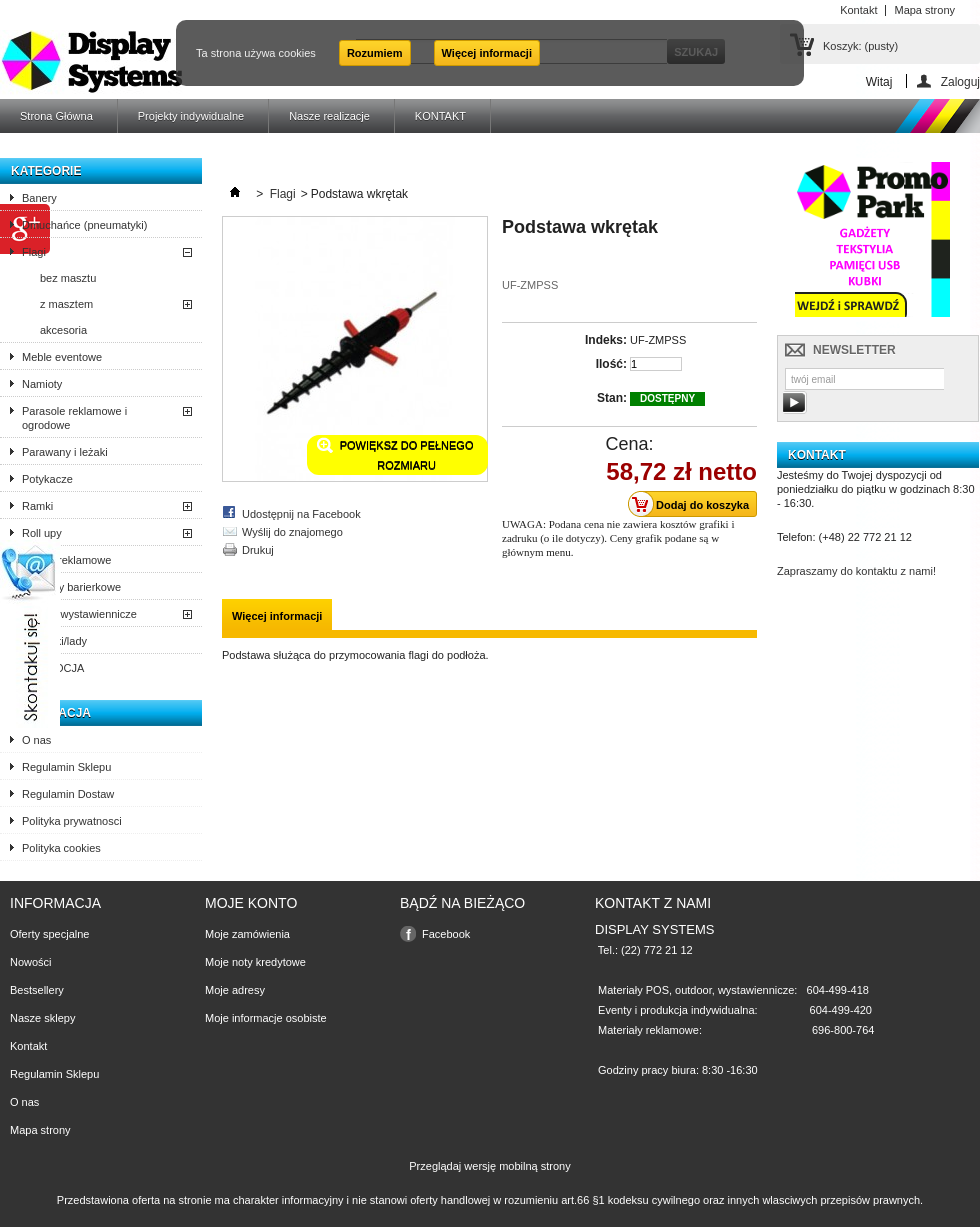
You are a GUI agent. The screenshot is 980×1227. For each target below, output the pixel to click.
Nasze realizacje (329, 116)
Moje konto (251, 903)
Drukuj (258, 550)
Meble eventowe (62, 357)
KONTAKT (440, 116)
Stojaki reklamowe (66, 560)
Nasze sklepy (42, 1018)
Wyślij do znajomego (292, 532)
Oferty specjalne (49, 934)
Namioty (42, 384)
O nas (36, 740)
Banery (39, 198)
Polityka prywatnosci (72, 821)
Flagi (34, 252)
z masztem (66, 304)
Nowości (31, 962)
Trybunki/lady (54, 641)
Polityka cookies (61, 848)
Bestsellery (37, 990)
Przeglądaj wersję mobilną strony (489, 1166)
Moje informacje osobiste (266, 1018)
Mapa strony (40, 1130)
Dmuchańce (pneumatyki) (84, 225)
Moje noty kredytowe (255, 962)
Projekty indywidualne (191, 116)
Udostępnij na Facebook (301, 514)
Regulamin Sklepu (66, 767)
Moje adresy (235, 990)
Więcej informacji (487, 53)
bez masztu (68, 278)
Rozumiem (375, 53)
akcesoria (63, 330)
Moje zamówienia (247, 934)
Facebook (446, 934)
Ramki (37, 506)
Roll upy (42, 533)
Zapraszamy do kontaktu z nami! (856, 571)
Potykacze (47, 479)
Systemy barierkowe (71, 587)
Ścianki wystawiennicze (79, 614)
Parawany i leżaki (65, 452)
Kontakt (28, 1046)
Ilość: (611, 364)
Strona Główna (56, 116)
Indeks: (606, 340)
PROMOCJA (53, 668)
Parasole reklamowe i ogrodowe (74, 418)
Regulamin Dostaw (68, 794)
